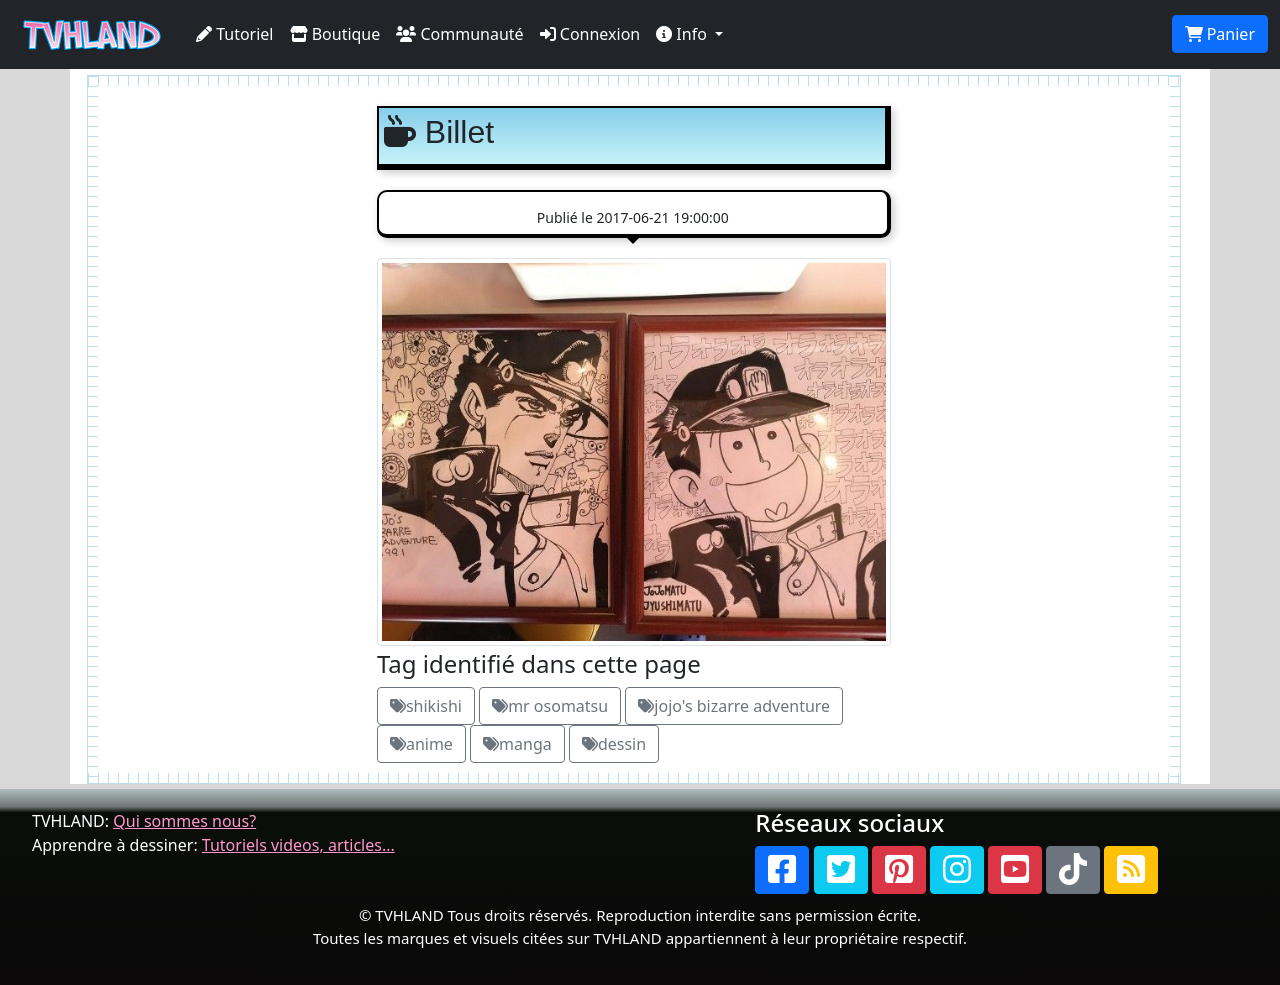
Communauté (459, 34)
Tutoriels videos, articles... (298, 845)
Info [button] (683, 34)
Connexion (590, 34)
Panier (1220, 34)
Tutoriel (235, 34)
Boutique (335, 34)
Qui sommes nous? (184, 821)
